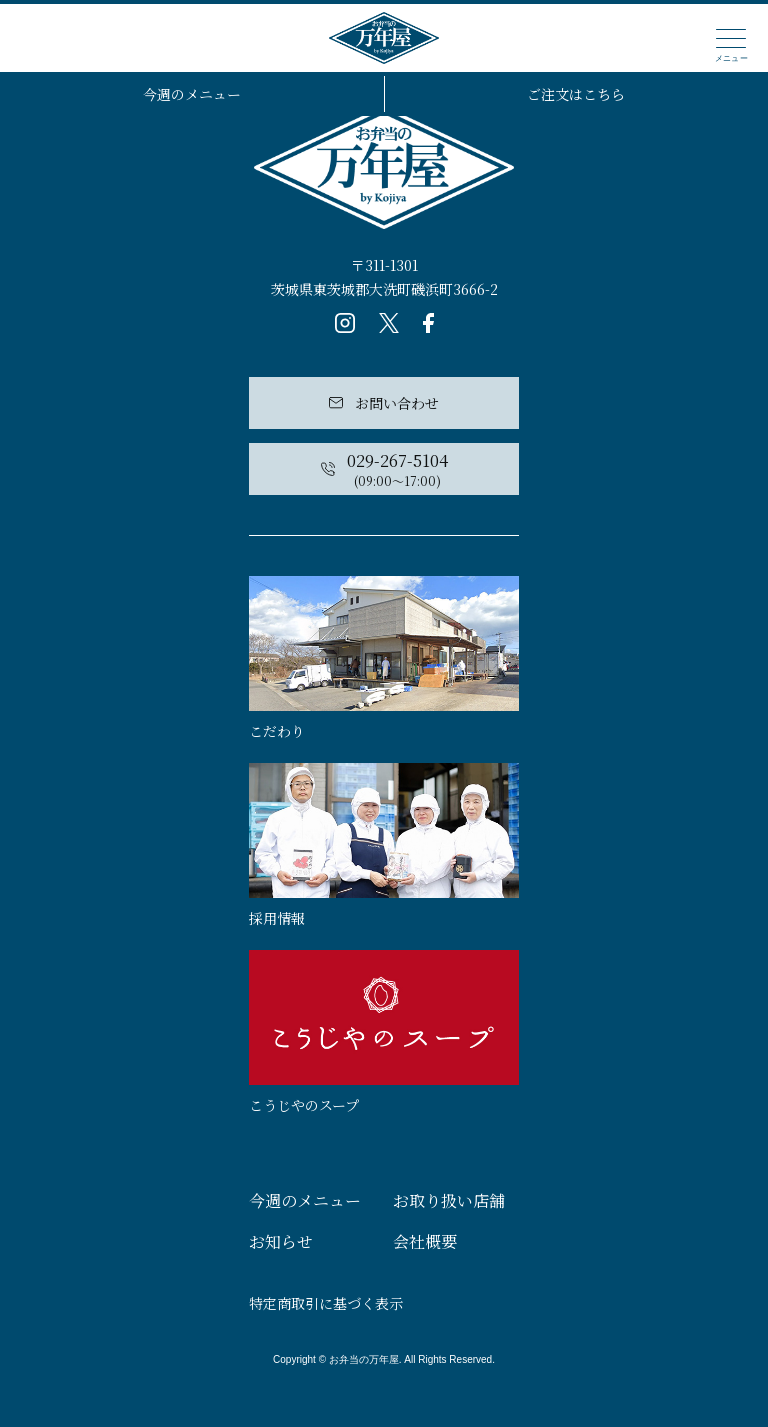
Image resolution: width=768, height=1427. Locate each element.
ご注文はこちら (576, 94)
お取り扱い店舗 (449, 1200)
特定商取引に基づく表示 (326, 1303)
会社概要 (425, 1241)
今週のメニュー (192, 94)
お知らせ (281, 1241)
